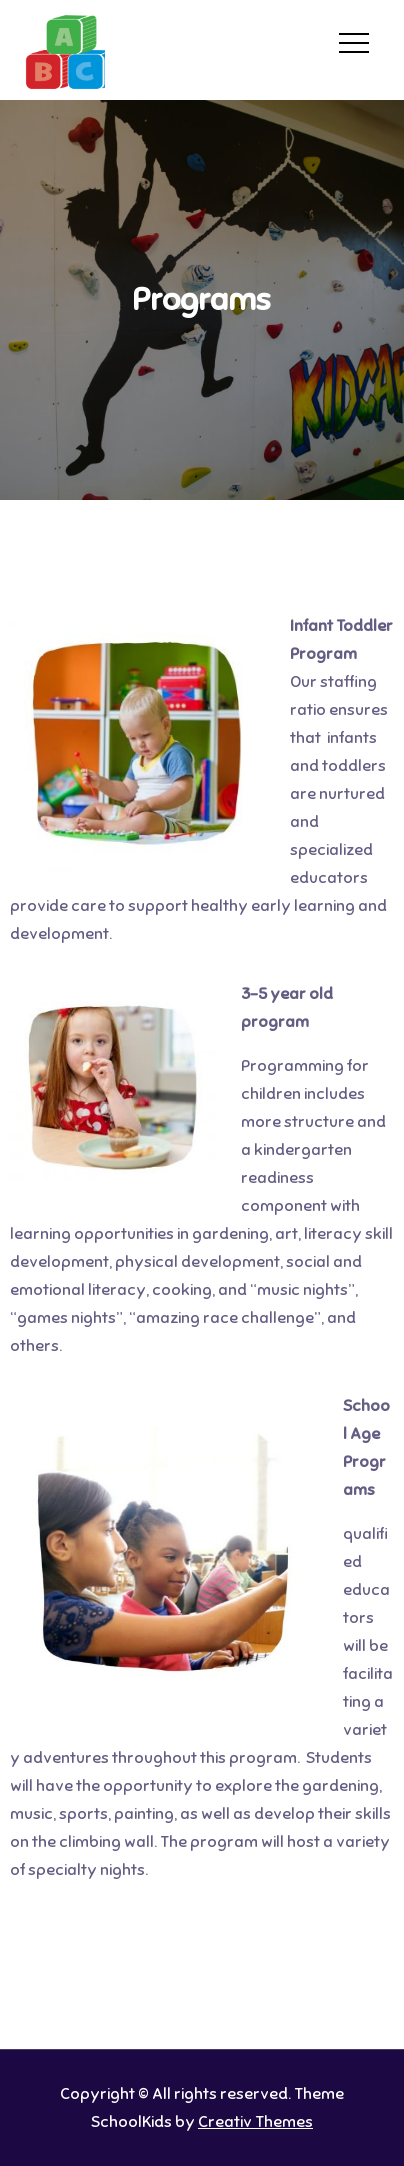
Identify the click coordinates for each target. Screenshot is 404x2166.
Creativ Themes (255, 2122)
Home (154, 38)
